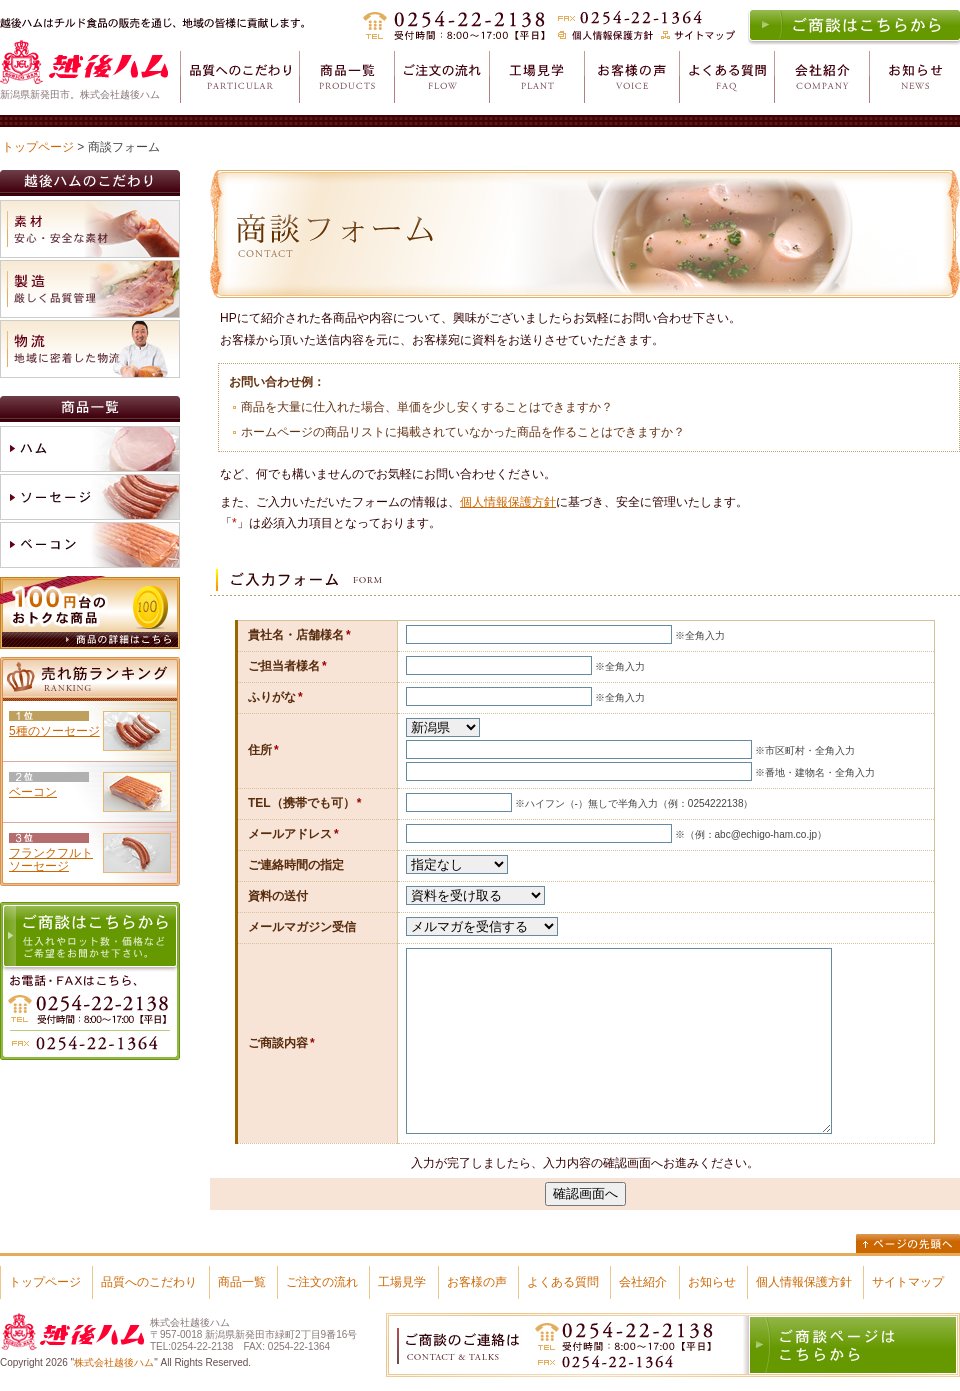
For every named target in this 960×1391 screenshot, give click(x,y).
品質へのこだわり (149, 1282)
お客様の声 (477, 1282)
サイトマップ (908, 1282)
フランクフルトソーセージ (51, 859)
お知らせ (712, 1282)
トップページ (38, 147)
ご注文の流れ (322, 1282)
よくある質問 (563, 1282)
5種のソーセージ (54, 731)
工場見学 (402, 1282)
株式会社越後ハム (114, 1362)
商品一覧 (242, 1282)
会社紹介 (643, 1282)
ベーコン (33, 792)
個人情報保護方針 (508, 502)
